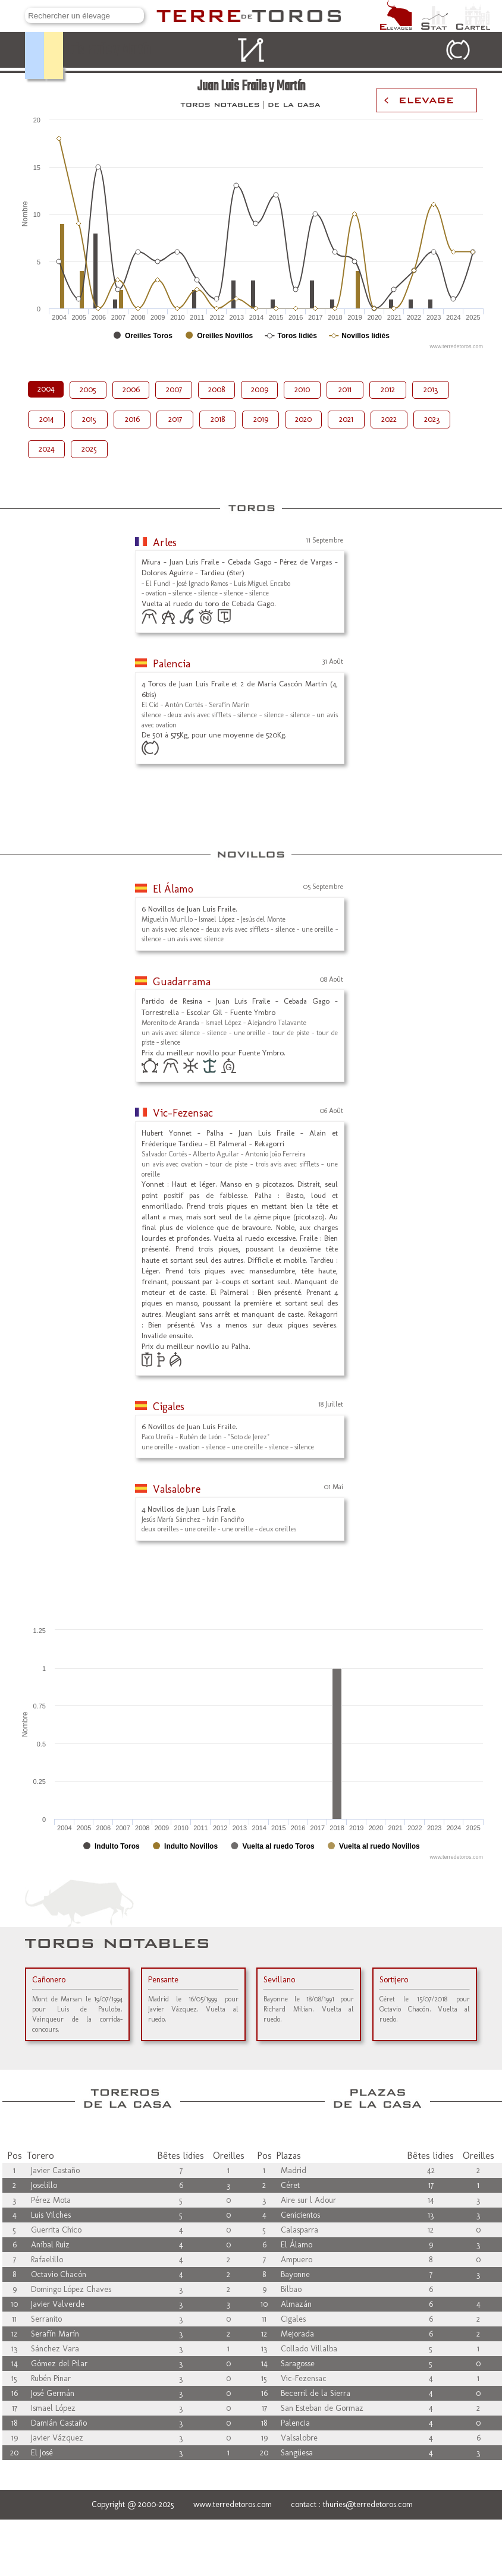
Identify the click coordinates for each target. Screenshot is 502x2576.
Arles (165, 542)
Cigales (168, 1406)
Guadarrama (182, 981)
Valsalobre (176, 1489)
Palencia (171, 663)
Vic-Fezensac (183, 1113)
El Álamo (173, 889)
